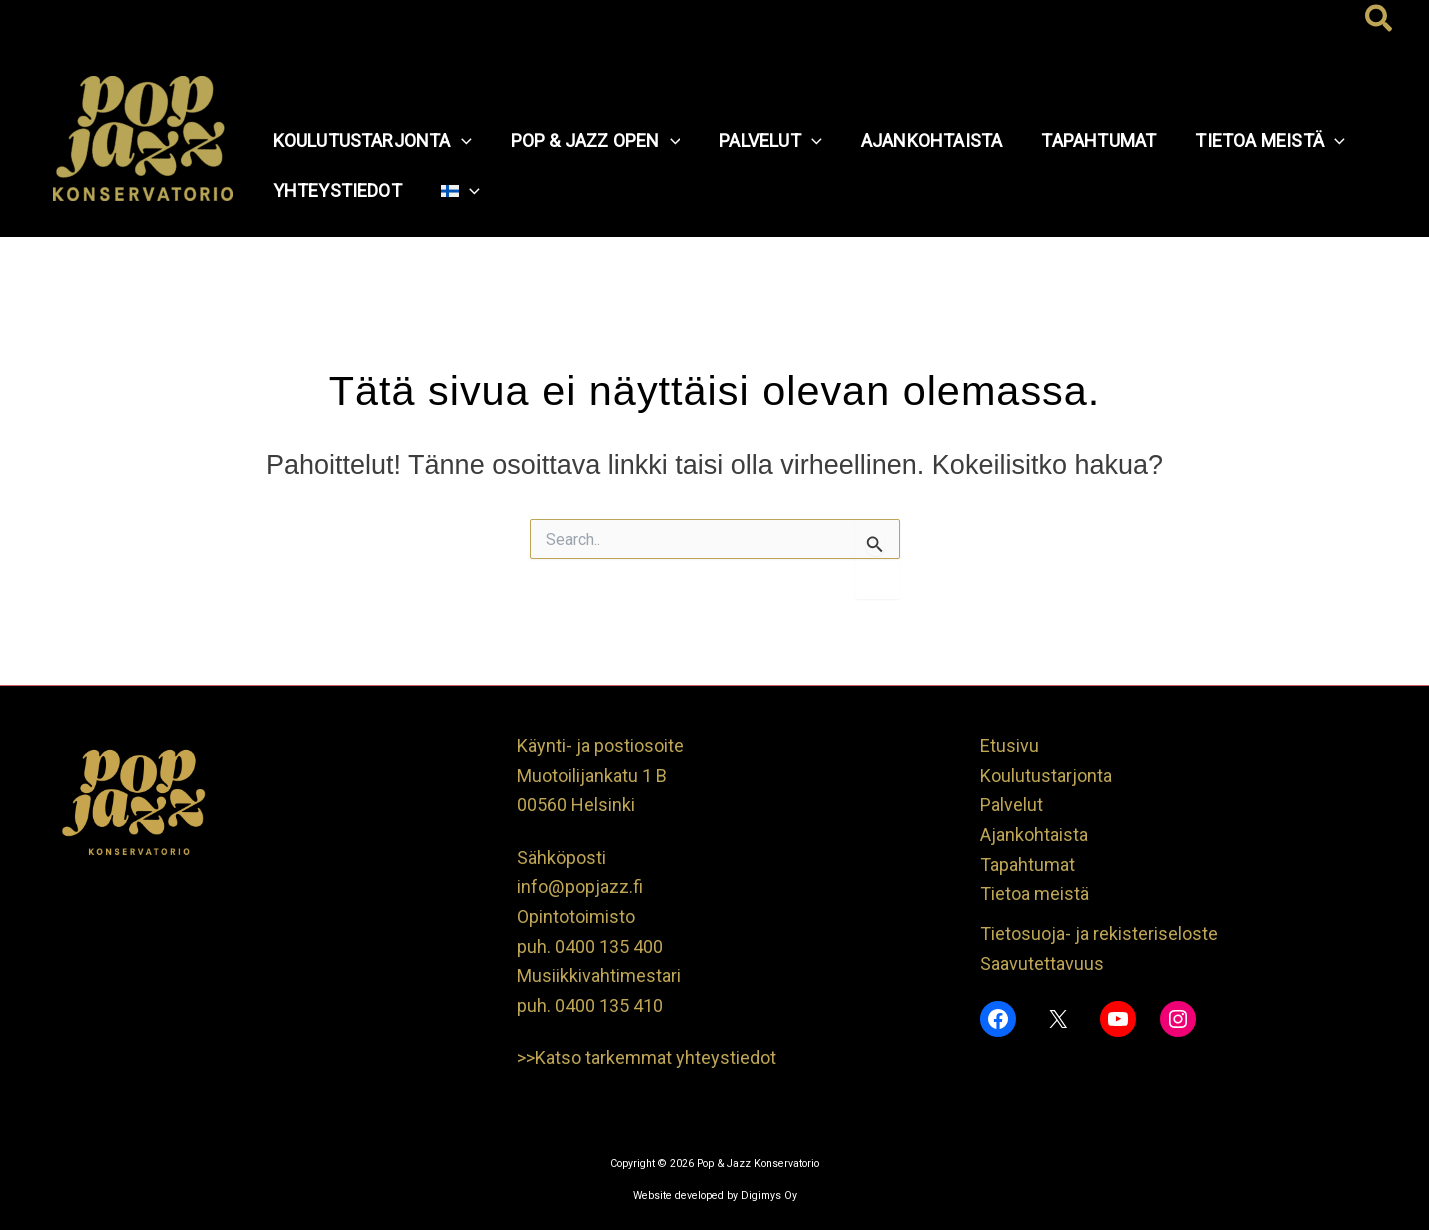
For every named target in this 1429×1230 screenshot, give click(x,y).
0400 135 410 (609, 1005)
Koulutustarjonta (1046, 775)
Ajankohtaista (1034, 834)
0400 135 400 (609, 946)
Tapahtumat (1027, 864)
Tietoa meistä (1034, 893)
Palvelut (1011, 804)
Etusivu (1009, 745)
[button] (1379, 20)
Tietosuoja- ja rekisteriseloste (1099, 933)
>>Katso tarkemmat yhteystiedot (646, 1057)
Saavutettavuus (1042, 963)
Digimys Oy (769, 1195)
